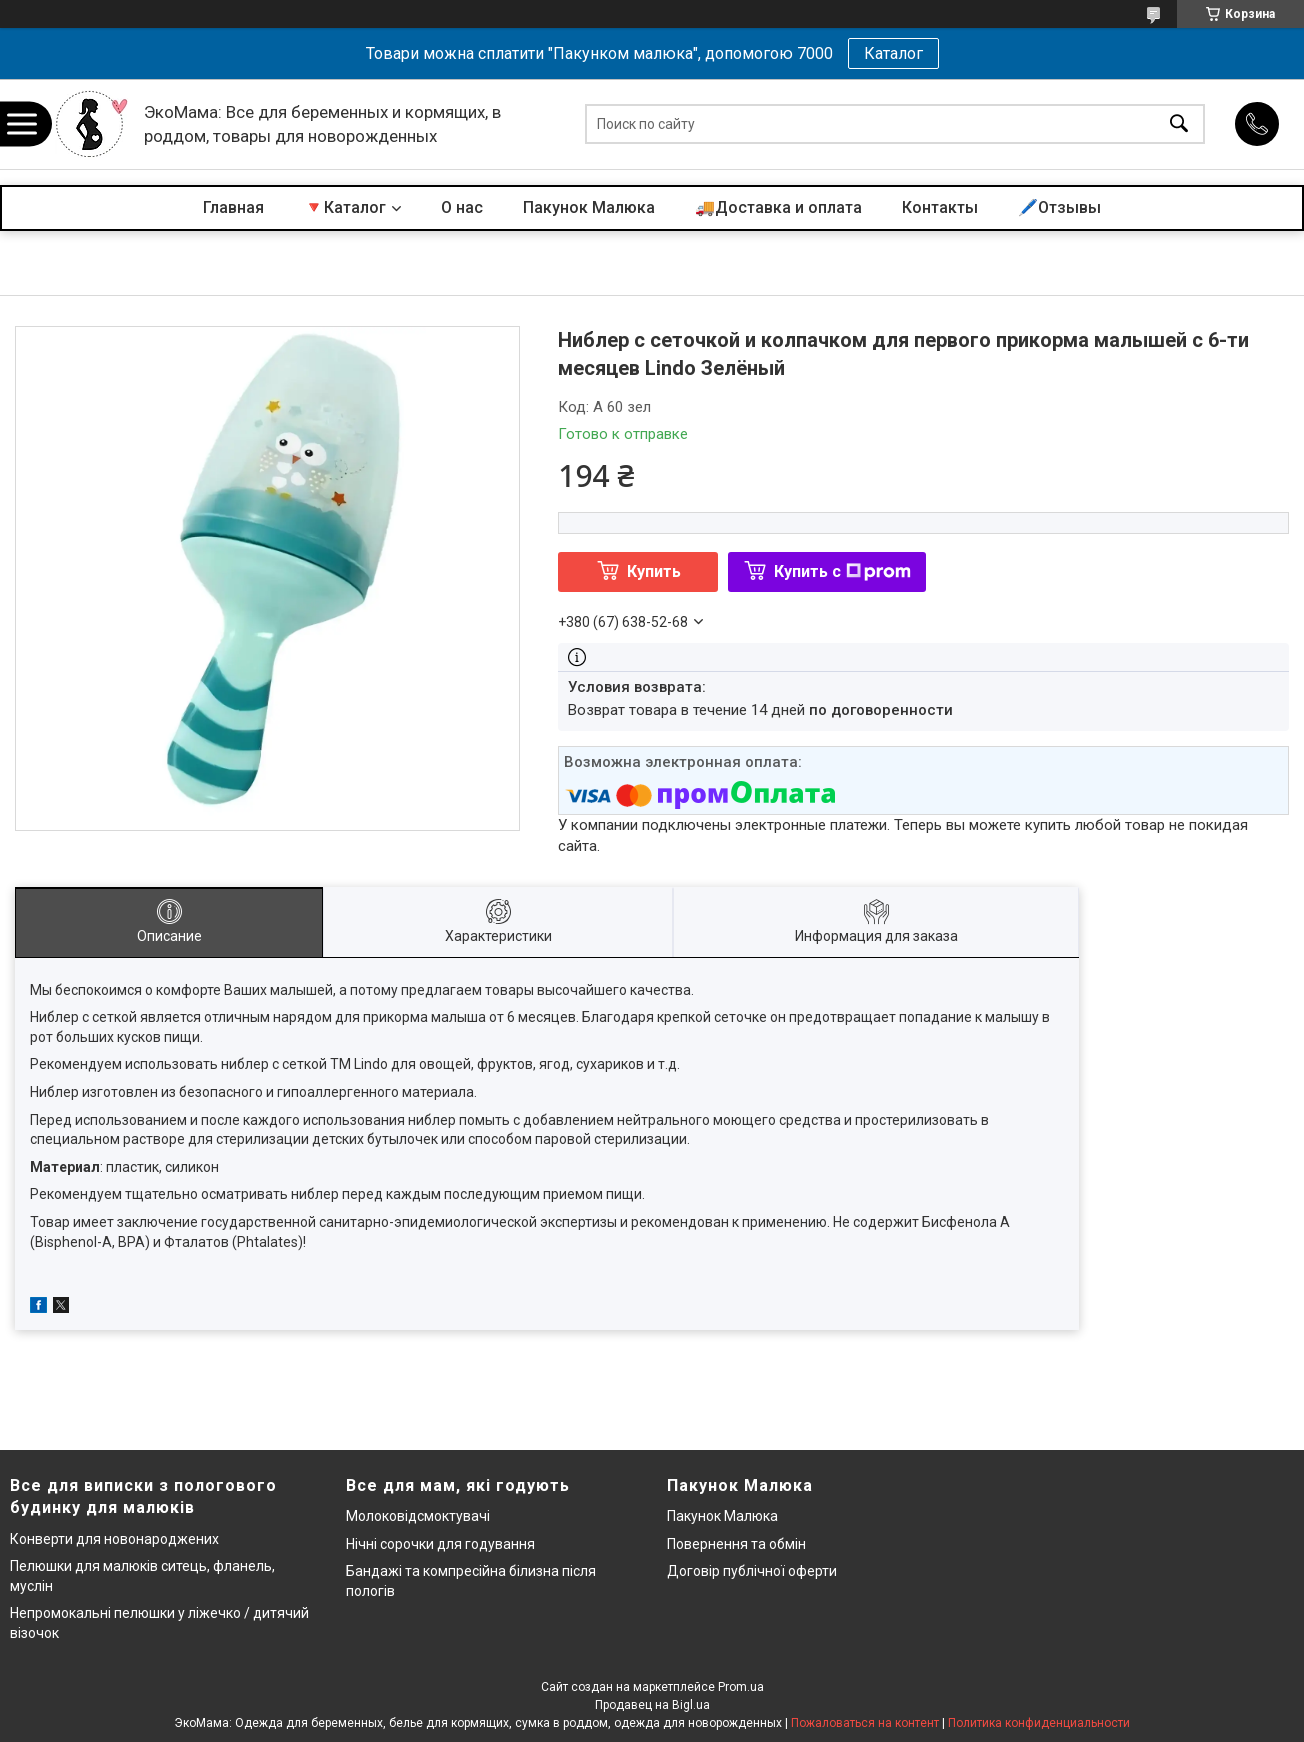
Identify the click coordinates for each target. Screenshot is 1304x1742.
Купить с (842, 571)
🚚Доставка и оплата (778, 207)
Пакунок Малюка (589, 207)
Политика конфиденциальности (1039, 1723)
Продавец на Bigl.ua (652, 1705)
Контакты (940, 207)
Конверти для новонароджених (114, 1539)
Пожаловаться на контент (865, 1723)
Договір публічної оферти (752, 1571)
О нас (462, 207)
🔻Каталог (345, 207)
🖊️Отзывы (1059, 207)
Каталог (893, 53)
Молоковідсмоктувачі (418, 1516)
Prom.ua (741, 1687)
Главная (233, 207)
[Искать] (1179, 124)
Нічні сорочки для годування (440, 1544)
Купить (654, 571)
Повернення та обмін (736, 1544)
